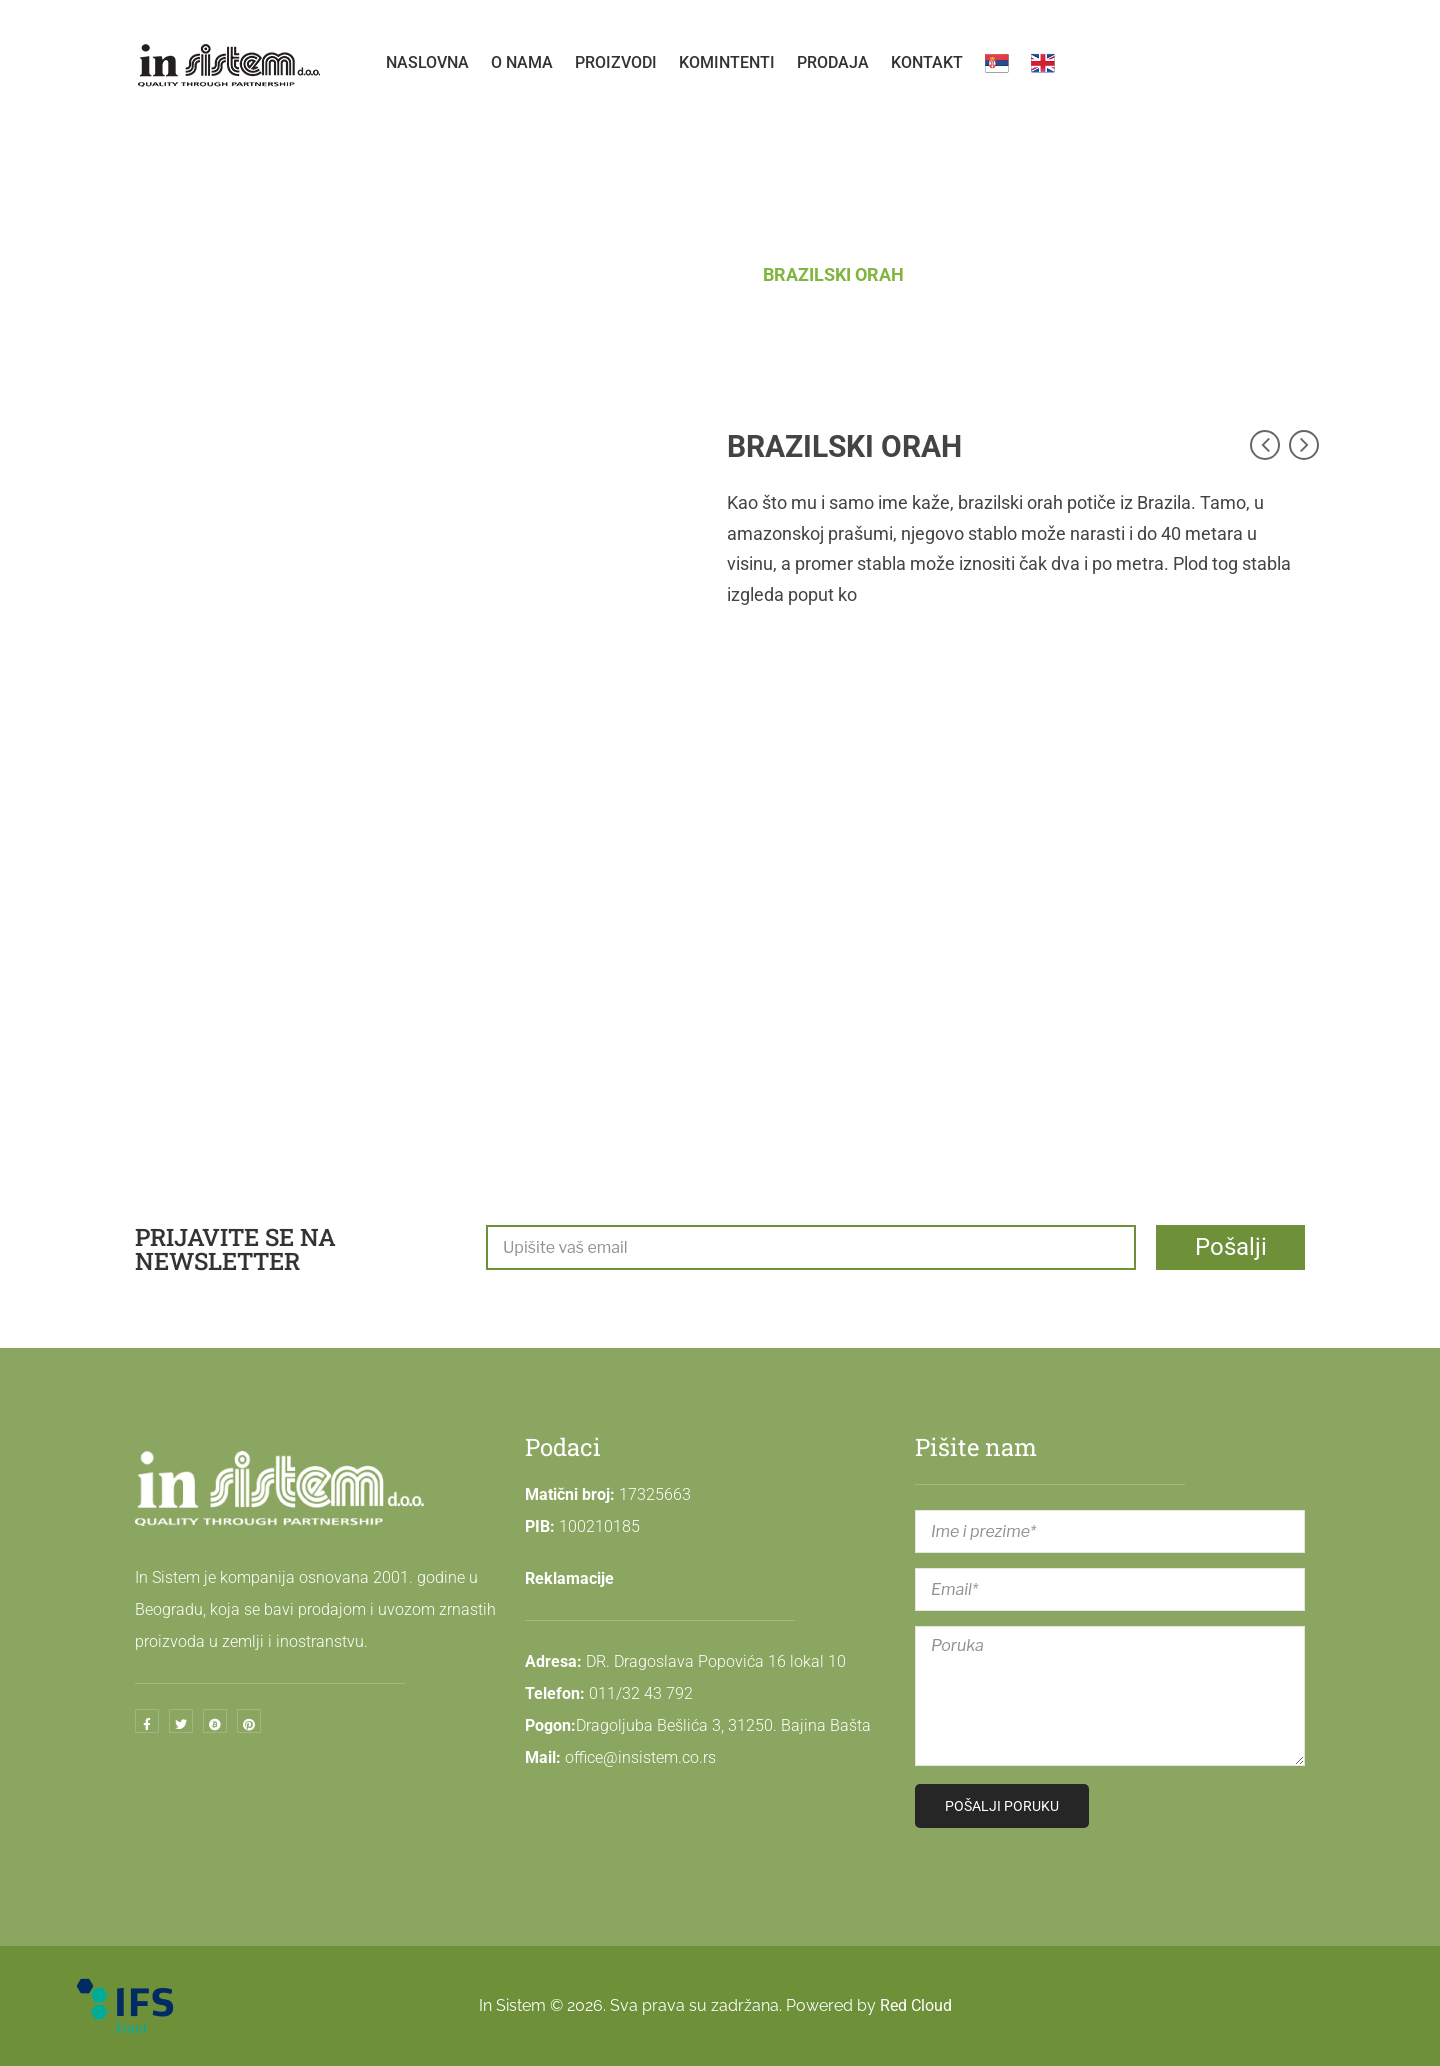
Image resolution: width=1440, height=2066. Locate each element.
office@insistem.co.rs (640, 1757)
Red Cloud (916, 2005)
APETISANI (690, 274)
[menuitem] (427, 63)
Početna (577, 274)
